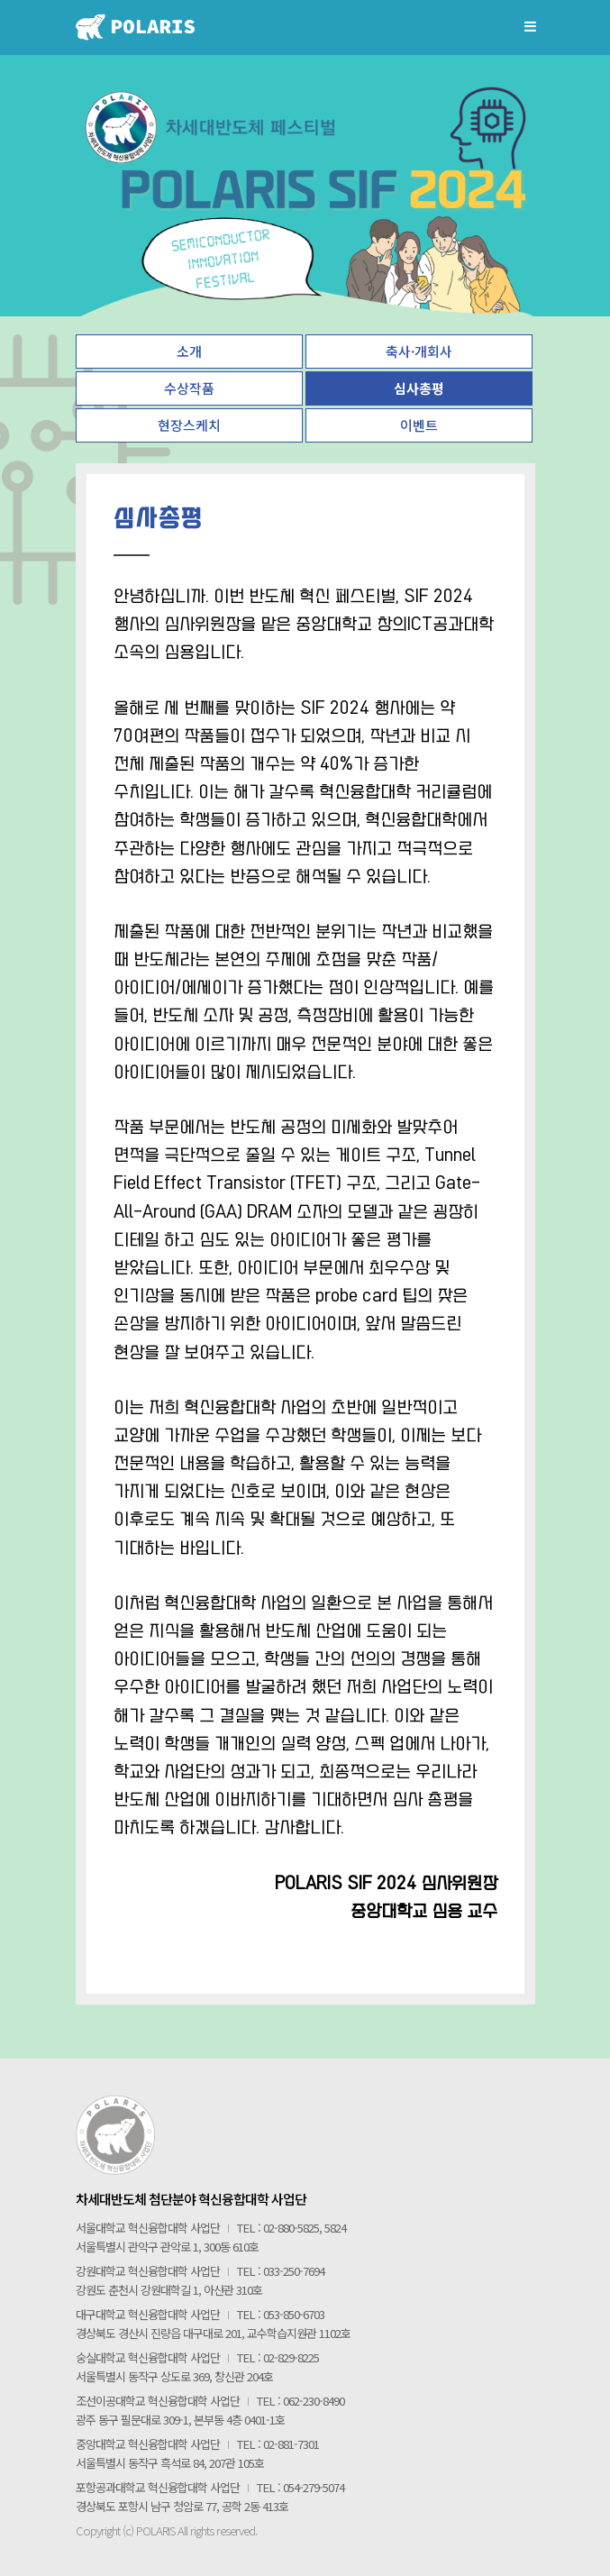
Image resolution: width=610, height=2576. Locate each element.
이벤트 (419, 425)
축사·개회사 (419, 351)
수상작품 (189, 388)
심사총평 (419, 388)
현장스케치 (189, 425)
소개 (189, 351)
